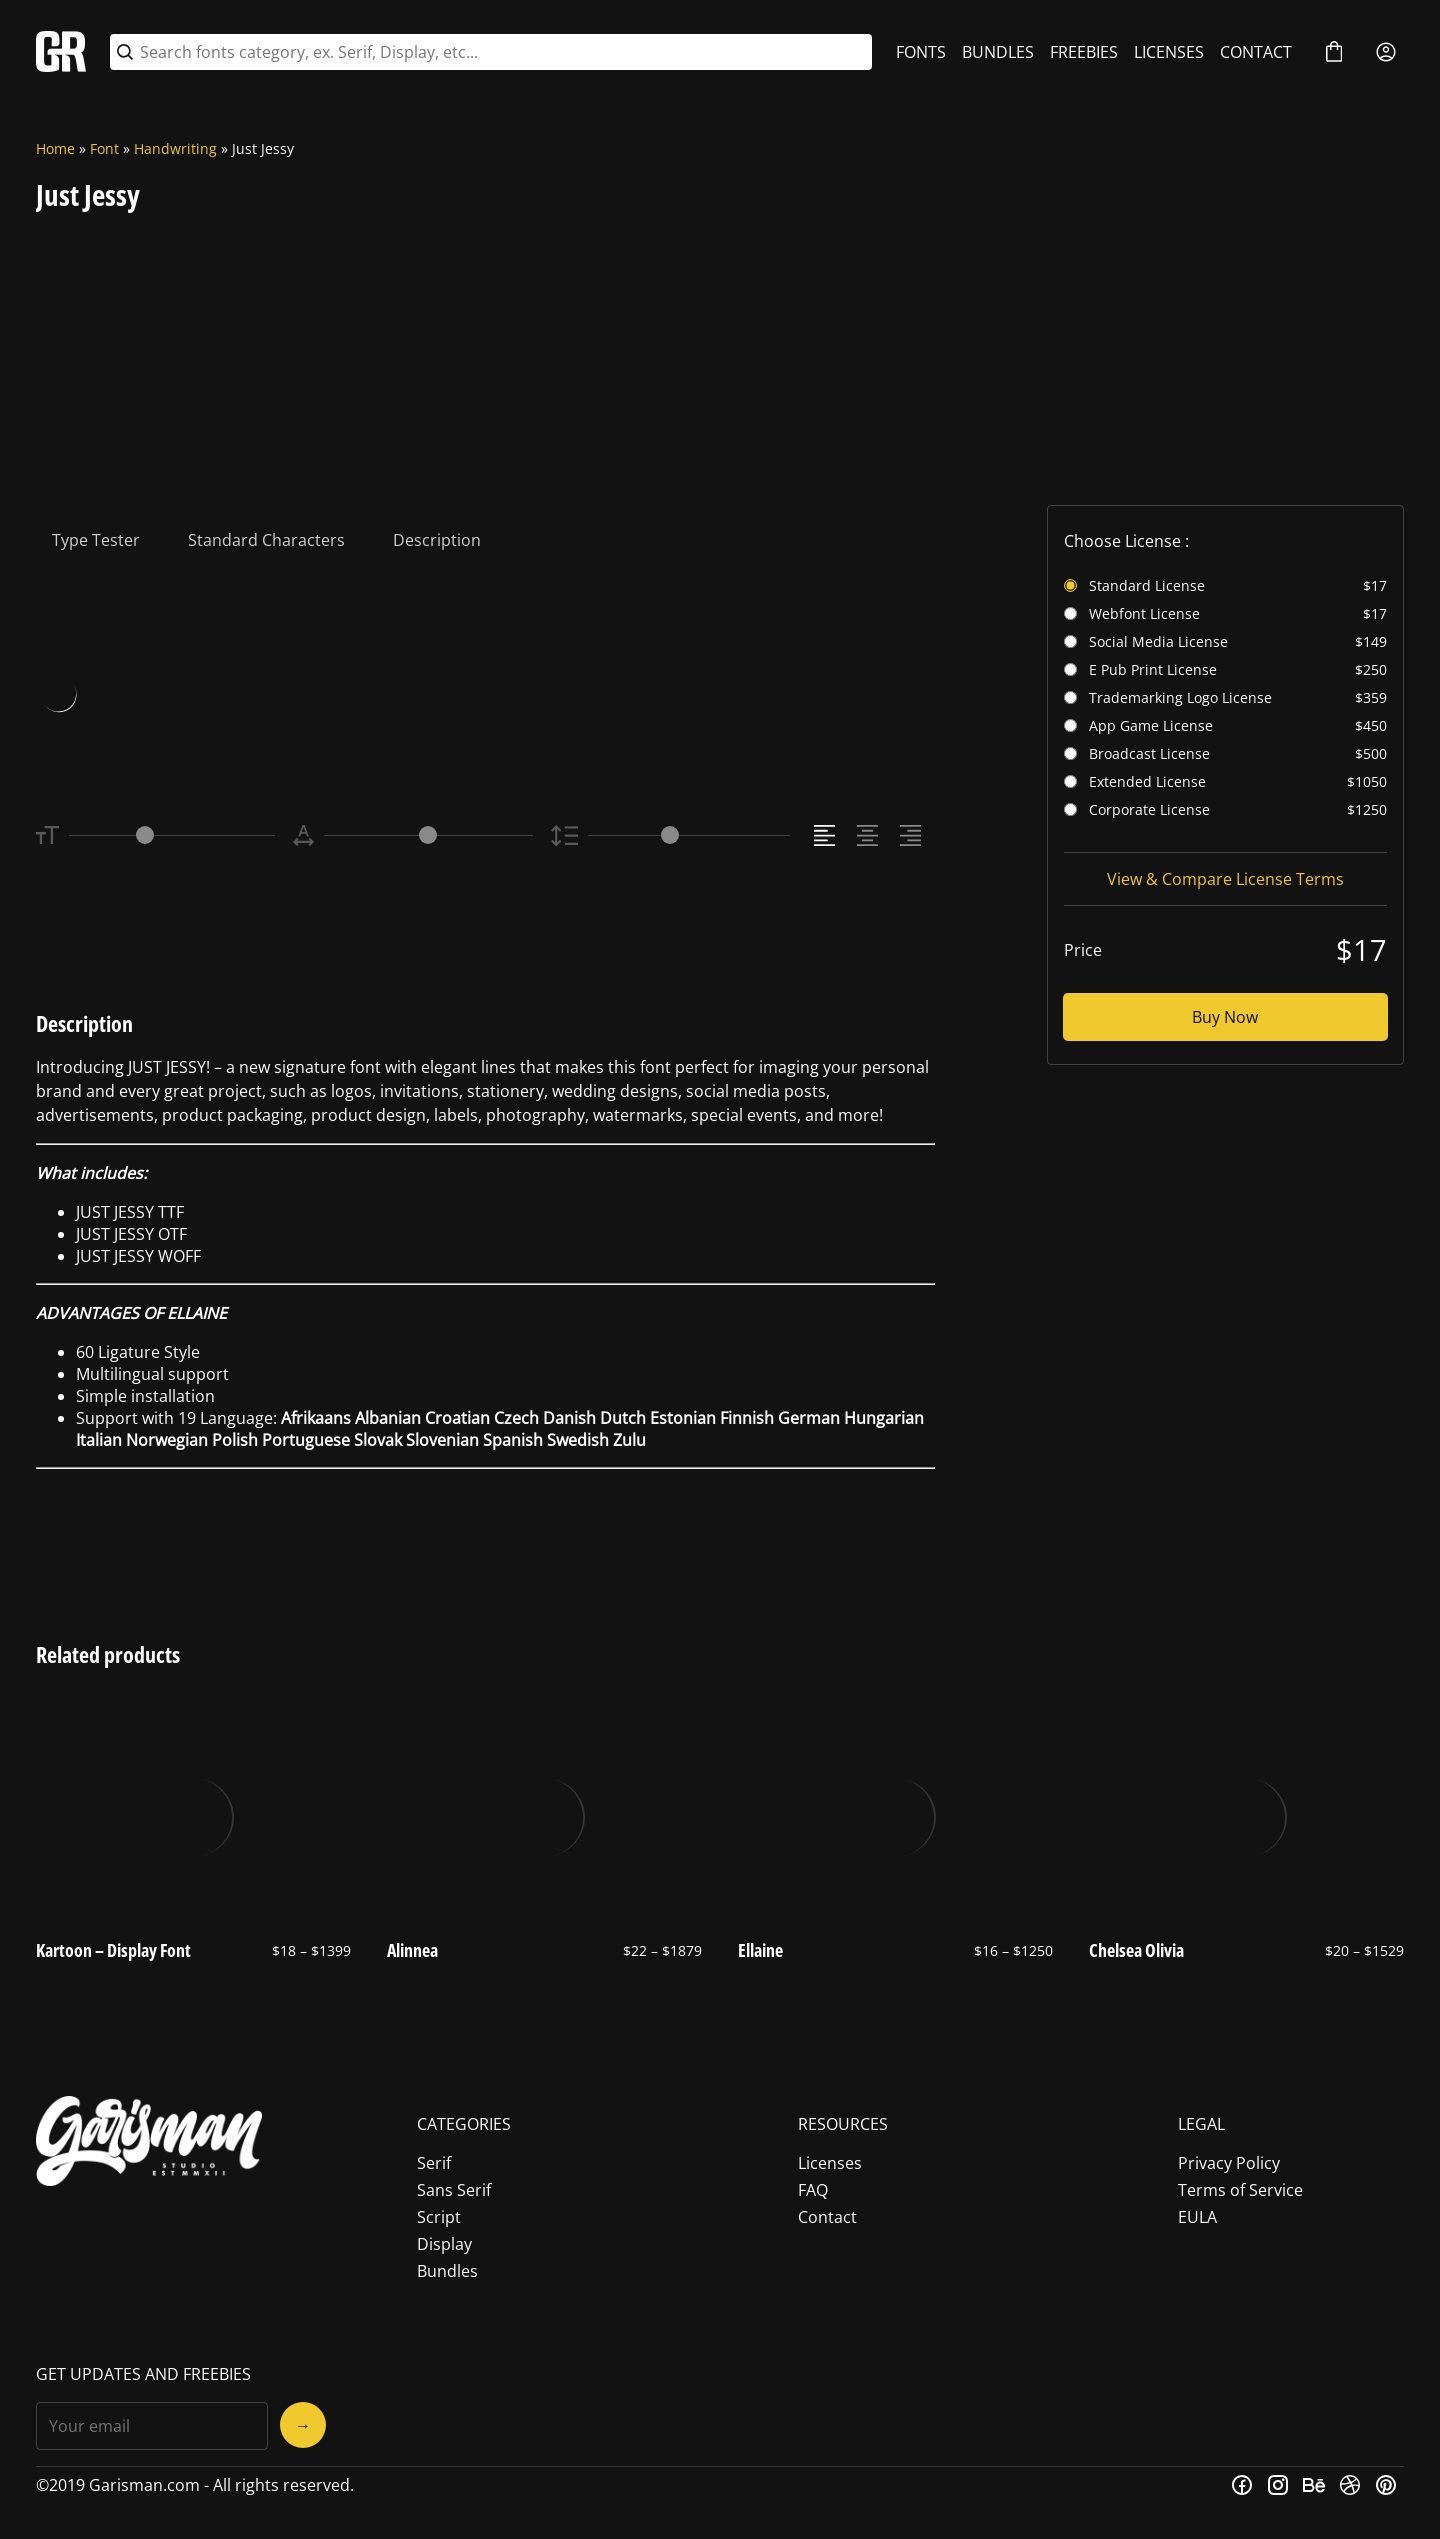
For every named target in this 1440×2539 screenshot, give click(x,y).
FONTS (921, 52)
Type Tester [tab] (96, 540)
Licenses (830, 2163)
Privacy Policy (1229, 2163)
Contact (827, 2217)
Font (104, 148)
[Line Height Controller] (689, 835)
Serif (434, 2163)
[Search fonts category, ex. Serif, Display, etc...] (502, 52)
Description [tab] (437, 540)
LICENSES (1169, 52)
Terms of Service (1240, 2190)
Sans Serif (454, 2190)
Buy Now (1225, 1017)
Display (444, 2244)
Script (439, 2217)
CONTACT (1256, 52)
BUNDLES (998, 52)
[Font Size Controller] (172, 835)
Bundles (447, 2271)
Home (55, 148)
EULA (1197, 2217)
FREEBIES (1084, 52)
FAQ (813, 2190)
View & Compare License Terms (1225, 879)
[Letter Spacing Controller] (428, 835)
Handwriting (175, 148)
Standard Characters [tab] (266, 540)
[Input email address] (152, 2426)
